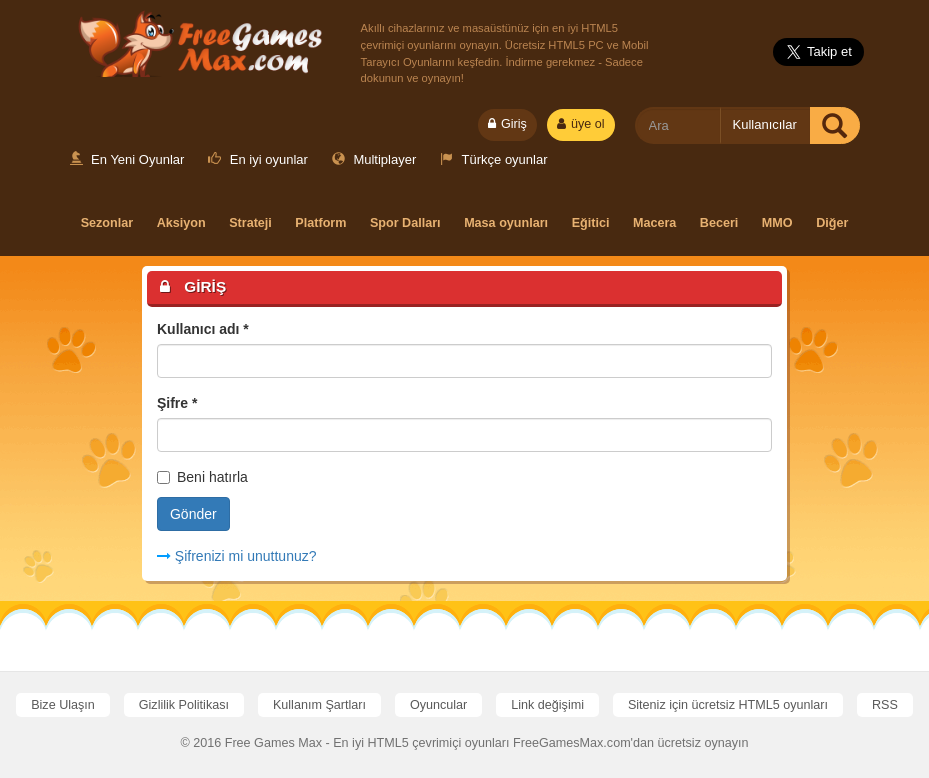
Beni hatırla (202, 477)
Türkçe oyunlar (493, 159)
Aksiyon (181, 223)
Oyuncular (438, 705)
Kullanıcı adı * (203, 329)
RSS (885, 705)
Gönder (193, 514)
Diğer (832, 223)
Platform (320, 223)
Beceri (719, 223)
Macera (654, 223)
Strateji (250, 223)
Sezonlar (107, 223)
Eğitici (591, 223)
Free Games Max (196, 41)
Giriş (507, 124)
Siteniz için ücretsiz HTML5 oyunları (728, 705)
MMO (777, 223)
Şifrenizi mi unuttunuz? (237, 556)
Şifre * (177, 403)
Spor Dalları (405, 223)
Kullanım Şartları (319, 705)
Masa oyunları (506, 223)
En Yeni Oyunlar (127, 159)
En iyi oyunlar (258, 159)
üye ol (581, 124)
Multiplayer (374, 159)
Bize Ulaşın (63, 705)
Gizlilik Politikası (184, 705)
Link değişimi (547, 705)
